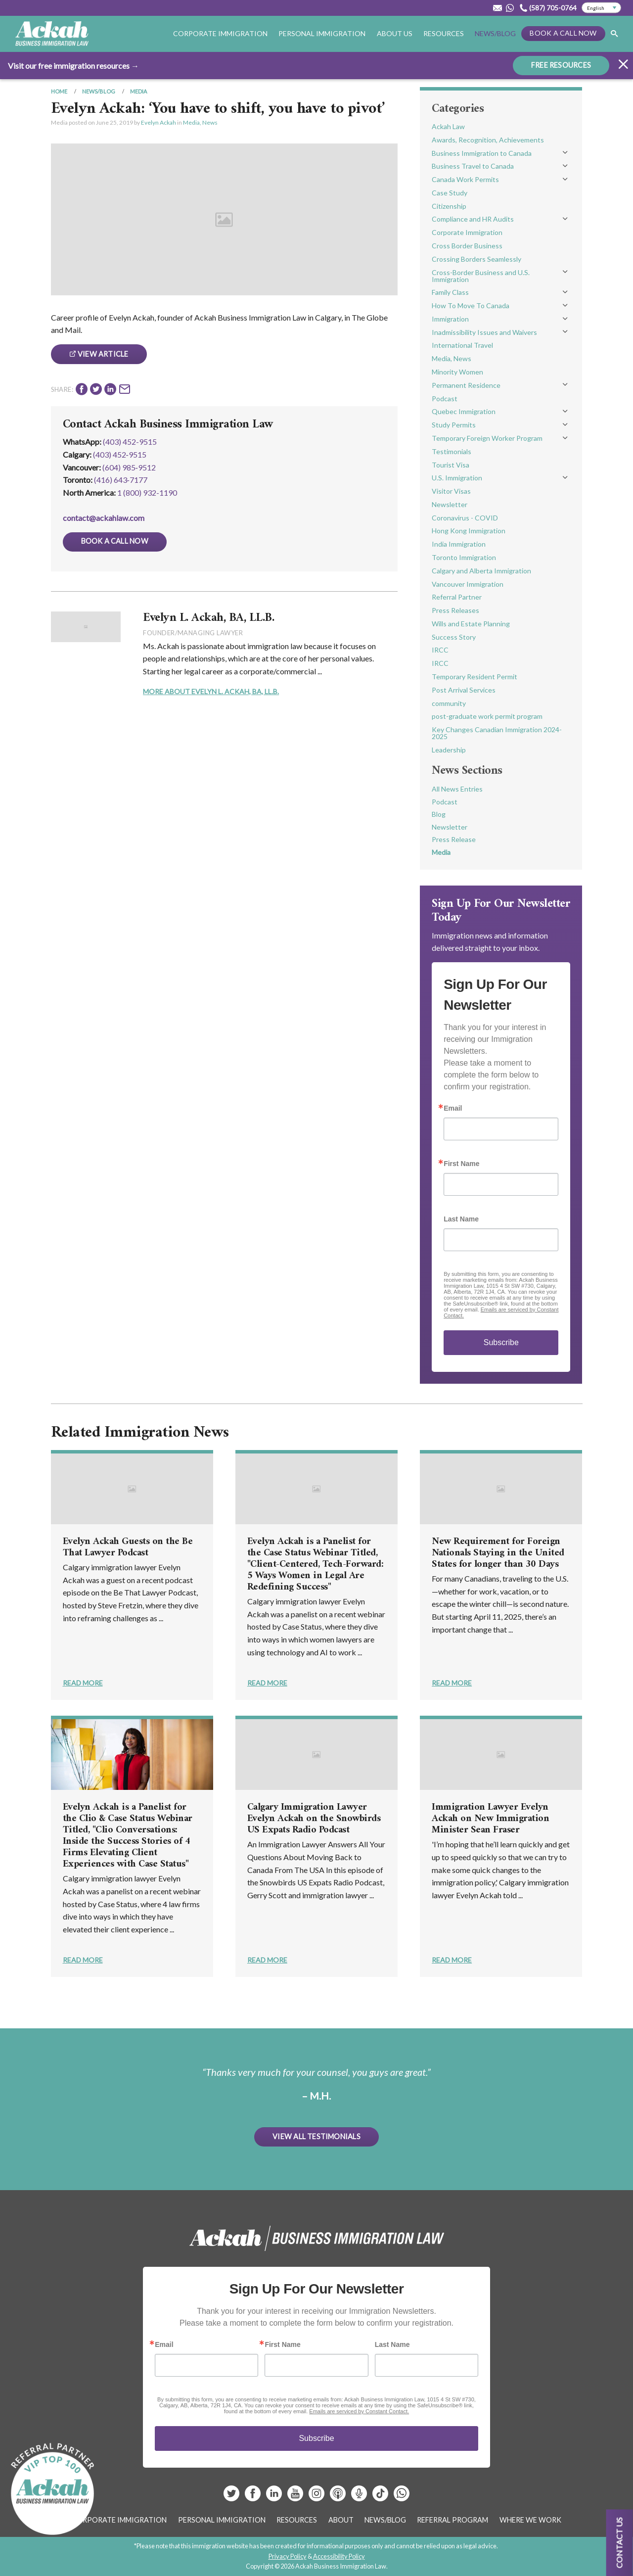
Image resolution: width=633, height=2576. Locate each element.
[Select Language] (601, 7)
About (341, 2520)
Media (138, 91)
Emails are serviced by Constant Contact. (359, 2411)
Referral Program (452, 2520)
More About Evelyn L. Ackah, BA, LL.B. (211, 691)
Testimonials (451, 451)
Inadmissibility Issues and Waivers (484, 332)
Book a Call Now (563, 33)
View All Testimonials (316, 2136)
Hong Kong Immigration (468, 530)
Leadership (449, 750)
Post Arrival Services (464, 690)
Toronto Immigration (464, 557)
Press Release (454, 839)
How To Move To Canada (470, 305)
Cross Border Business (467, 245)
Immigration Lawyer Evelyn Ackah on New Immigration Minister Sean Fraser (490, 1819)
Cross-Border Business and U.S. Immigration (481, 275)
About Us (394, 33)
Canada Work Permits (465, 179)
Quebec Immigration (464, 411)
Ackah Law (448, 126)
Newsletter (449, 504)
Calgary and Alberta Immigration (481, 570)
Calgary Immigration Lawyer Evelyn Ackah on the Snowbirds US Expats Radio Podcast (314, 1819)
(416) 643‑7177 (120, 479)
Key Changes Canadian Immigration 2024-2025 (497, 733)
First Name (461, 1163)
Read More (83, 1683)
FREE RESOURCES (561, 64)
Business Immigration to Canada (482, 153)
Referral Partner (457, 597)
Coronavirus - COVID (465, 518)
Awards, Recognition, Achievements (488, 140)
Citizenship (449, 206)
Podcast (444, 398)
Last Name (461, 1219)
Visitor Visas (451, 491)
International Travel (462, 345)
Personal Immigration (321, 33)
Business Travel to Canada (473, 166)
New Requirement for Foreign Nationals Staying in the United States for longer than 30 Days (498, 1553)
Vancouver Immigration (467, 584)
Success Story (454, 637)
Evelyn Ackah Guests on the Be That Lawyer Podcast (128, 1547)
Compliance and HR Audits (473, 219)
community (449, 703)
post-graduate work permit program (487, 716)
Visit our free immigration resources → (73, 65)
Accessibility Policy (339, 2556)
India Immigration (459, 544)
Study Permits (454, 425)
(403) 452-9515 (130, 441)
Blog (439, 814)
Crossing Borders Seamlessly (476, 259)
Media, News (200, 122)
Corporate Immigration (220, 33)
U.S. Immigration (457, 477)
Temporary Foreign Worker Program (487, 438)
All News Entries (457, 789)
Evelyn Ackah (158, 122)
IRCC (440, 650)
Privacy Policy (288, 2556)
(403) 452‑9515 (119, 454)
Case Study (449, 192)
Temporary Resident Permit (474, 676)
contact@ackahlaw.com (103, 517)
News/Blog (495, 33)
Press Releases (455, 610)
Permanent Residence (466, 385)
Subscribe (501, 1342)
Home (59, 91)
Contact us (619, 2542)
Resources (443, 33)
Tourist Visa (450, 465)
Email (453, 1108)
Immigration (450, 319)
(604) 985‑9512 (129, 467)
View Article (99, 354)
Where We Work (530, 2520)
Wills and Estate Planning (471, 623)
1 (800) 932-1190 (147, 492)
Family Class (450, 292)
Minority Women (457, 372)
